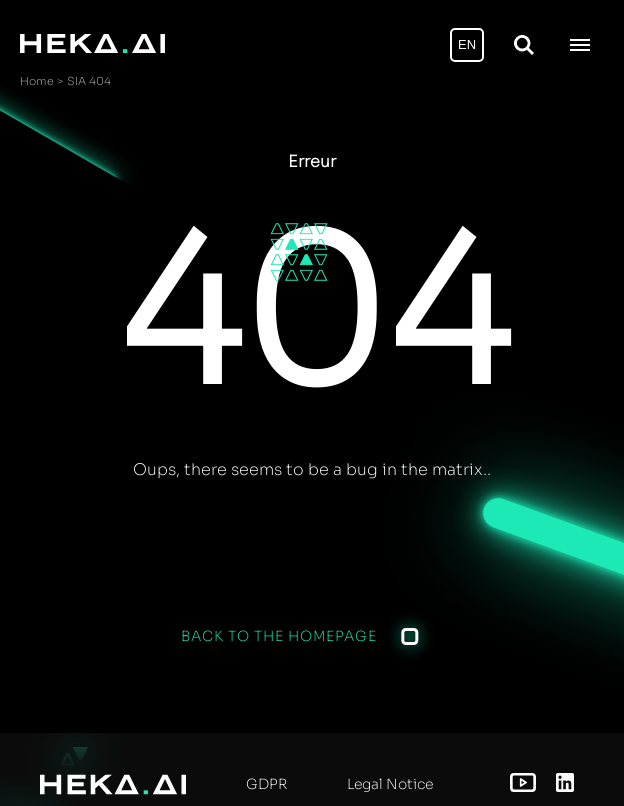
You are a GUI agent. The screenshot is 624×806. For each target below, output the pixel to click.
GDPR (266, 784)
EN (467, 44)
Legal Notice (390, 784)
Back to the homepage (279, 636)
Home (37, 81)
